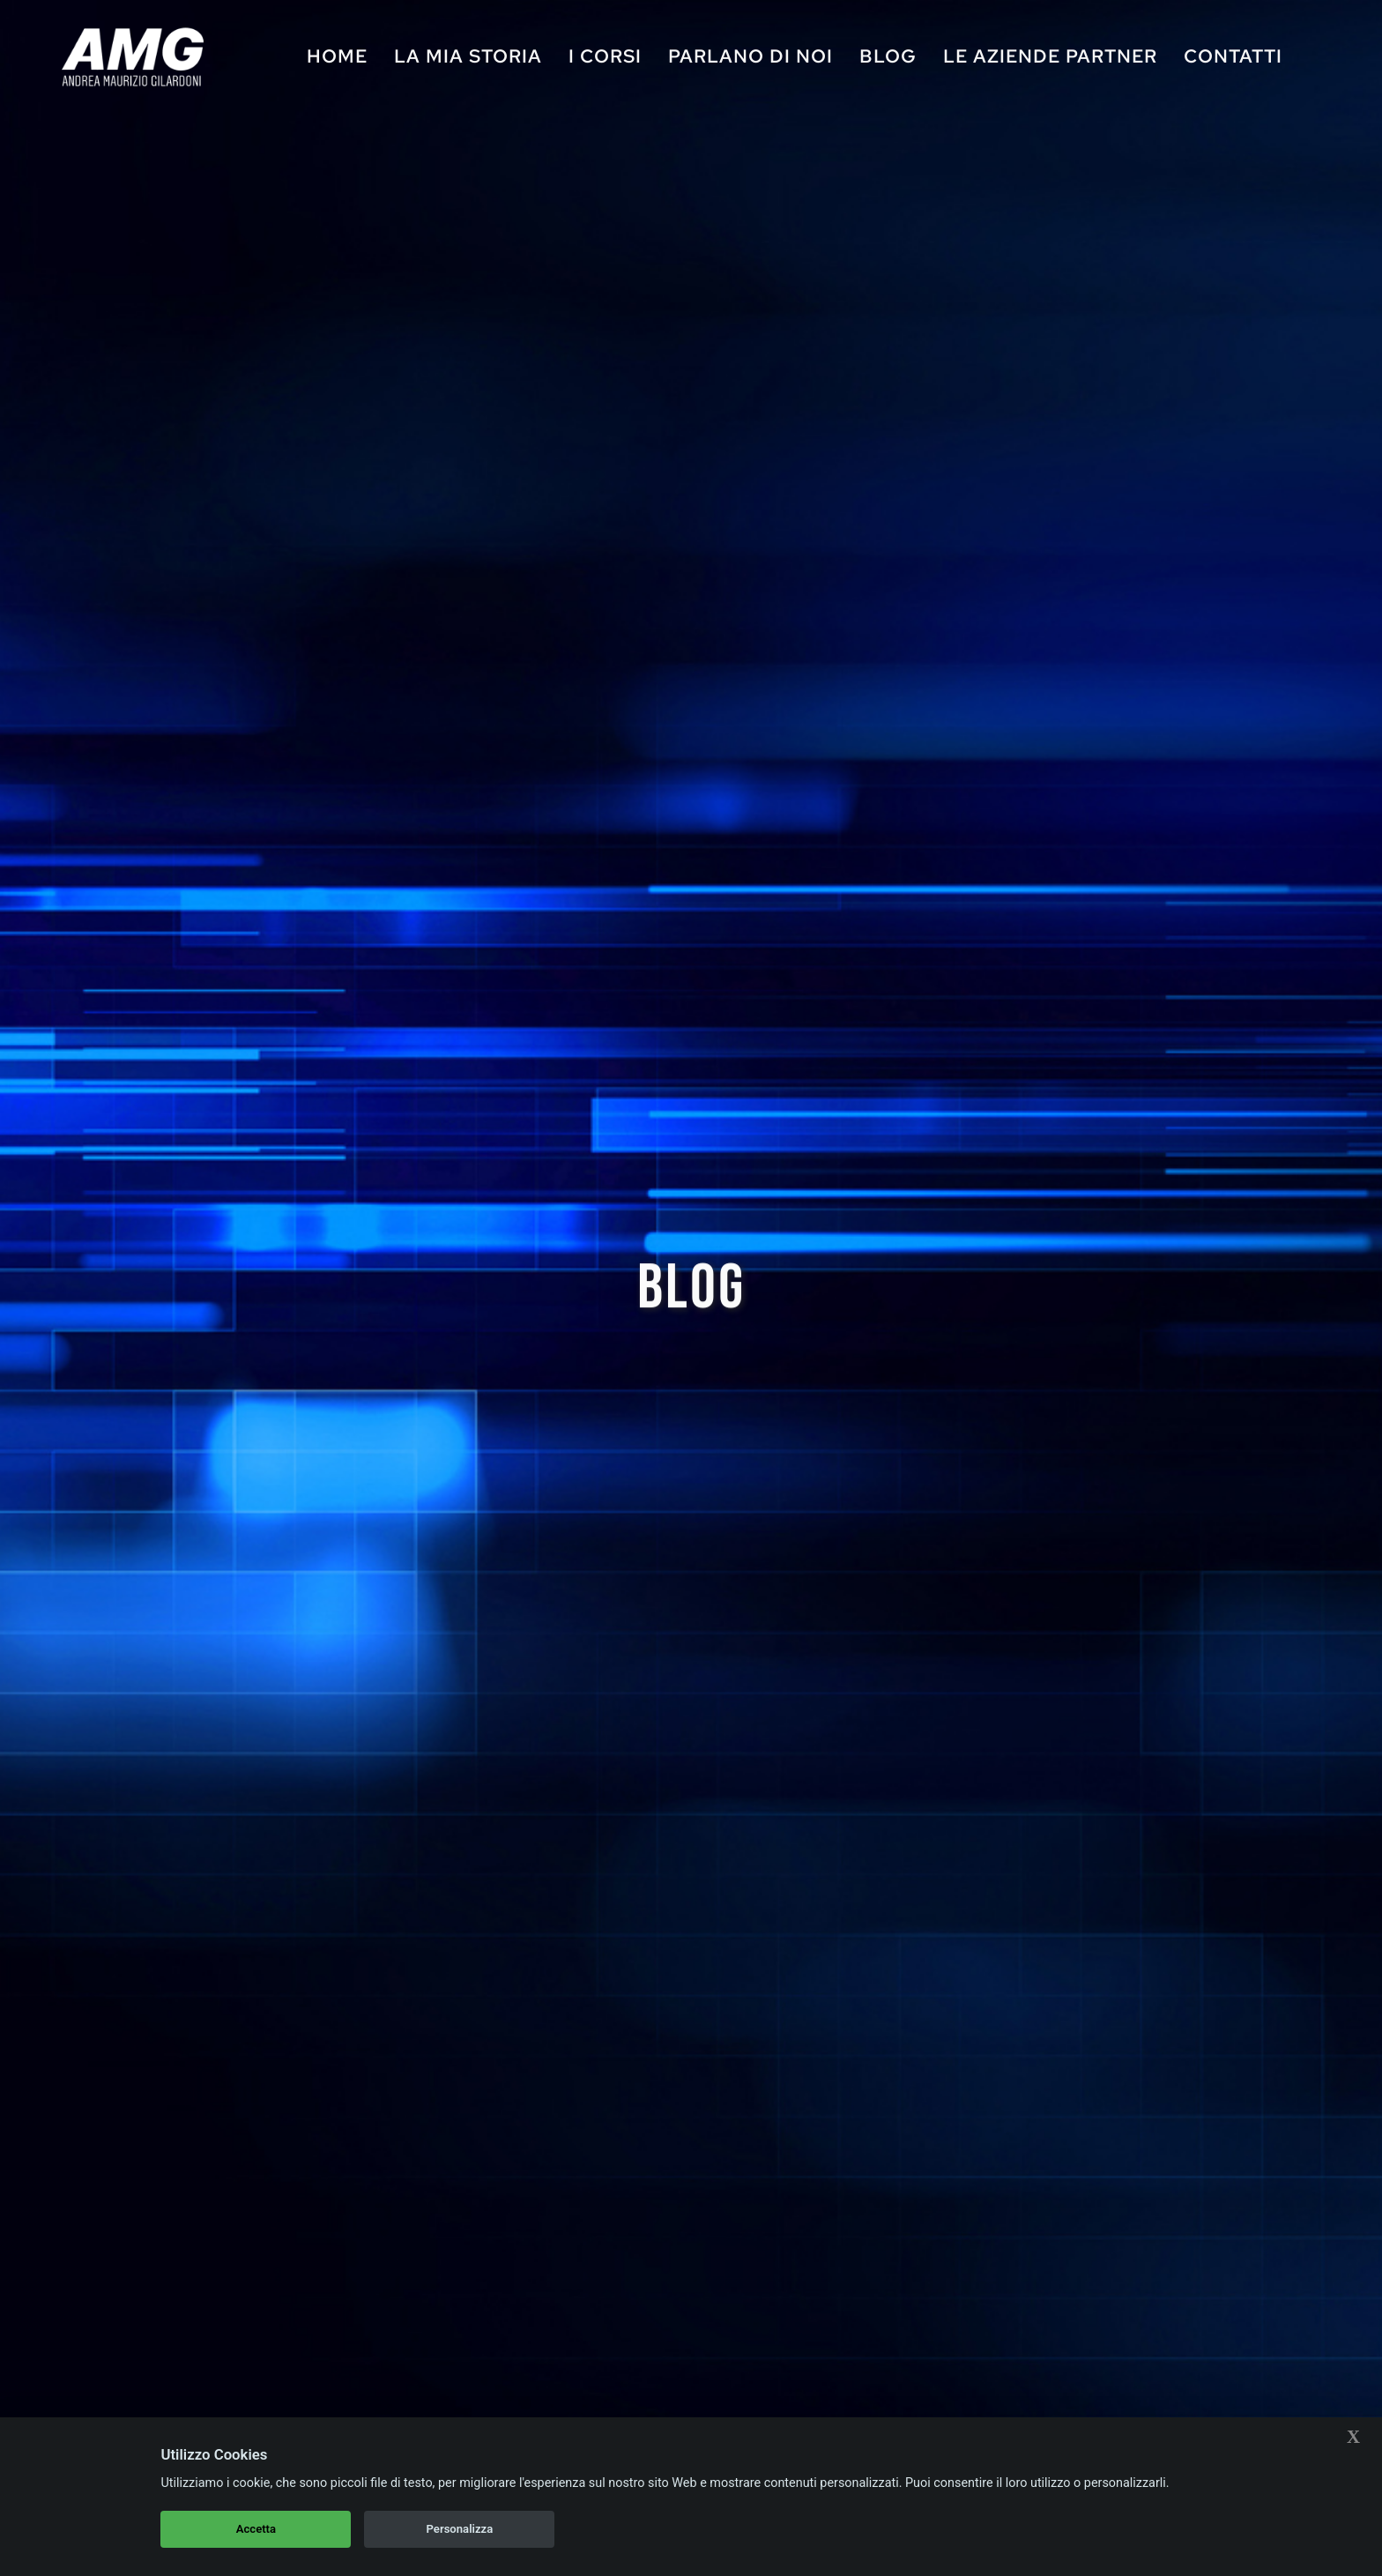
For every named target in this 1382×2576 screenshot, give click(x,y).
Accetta (256, 2528)
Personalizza (460, 2528)
